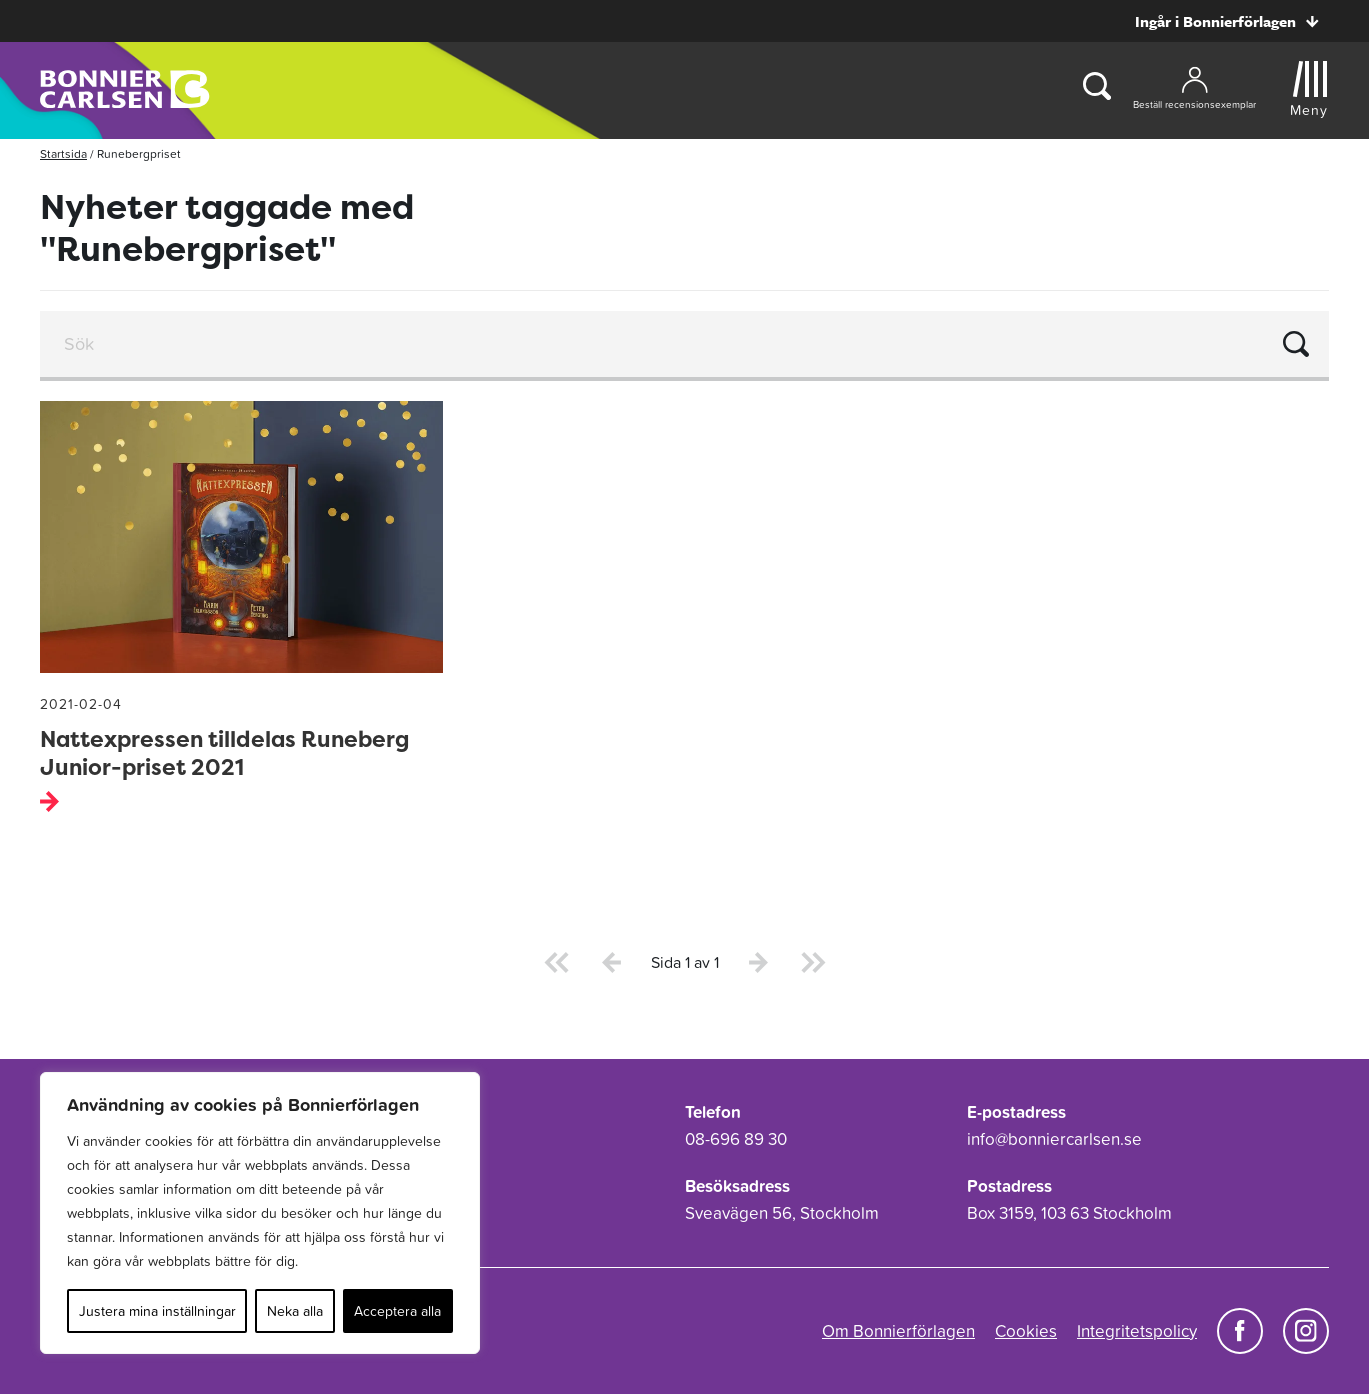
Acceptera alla (397, 1311)
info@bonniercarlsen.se (1054, 1139)
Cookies (1026, 1331)
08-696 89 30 (736, 1139)
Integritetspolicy (1137, 1331)
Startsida (63, 154)
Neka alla (295, 1311)
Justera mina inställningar (157, 1311)
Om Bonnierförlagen (898, 1331)
